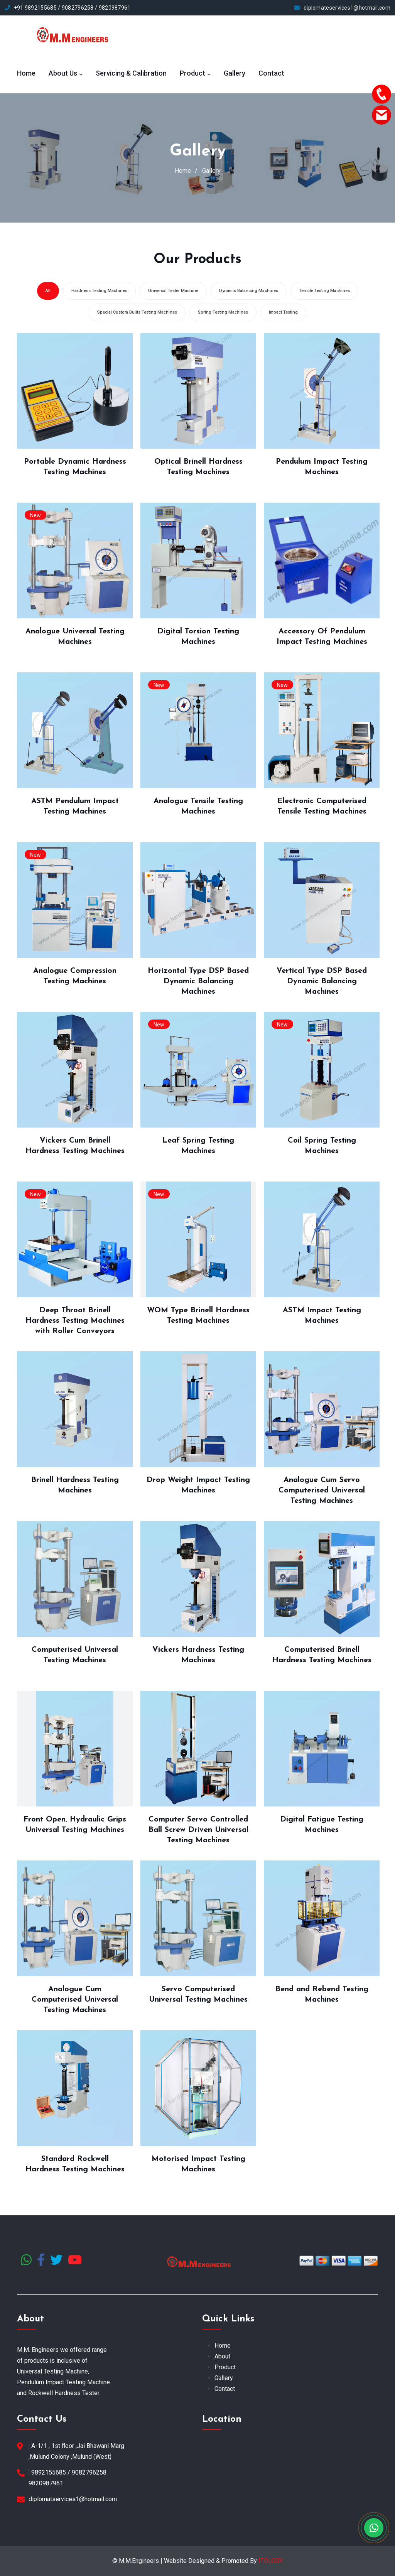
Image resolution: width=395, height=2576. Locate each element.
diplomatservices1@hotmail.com (73, 2499)
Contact (271, 73)
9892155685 (48, 2472)
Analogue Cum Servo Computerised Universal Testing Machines (322, 1490)
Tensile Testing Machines (324, 290)
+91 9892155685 (35, 8)
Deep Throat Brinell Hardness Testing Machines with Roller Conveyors (75, 1321)
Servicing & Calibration (131, 73)
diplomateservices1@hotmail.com (347, 8)
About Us (63, 73)
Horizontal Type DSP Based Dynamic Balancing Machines (198, 981)
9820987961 (115, 8)
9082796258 (78, 8)
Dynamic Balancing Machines (248, 290)
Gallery (234, 73)
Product (192, 73)
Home (26, 73)
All (48, 290)
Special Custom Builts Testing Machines (137, 312)
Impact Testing (283, 312)
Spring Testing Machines (223, 312)
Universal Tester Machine (173, 290)
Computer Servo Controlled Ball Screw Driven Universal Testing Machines (198, 1830)
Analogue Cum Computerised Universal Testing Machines (75, 1999)
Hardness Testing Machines (99, 290)
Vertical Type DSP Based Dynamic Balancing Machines (322, 981)
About (222, 2356)
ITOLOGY (270, 2560)
